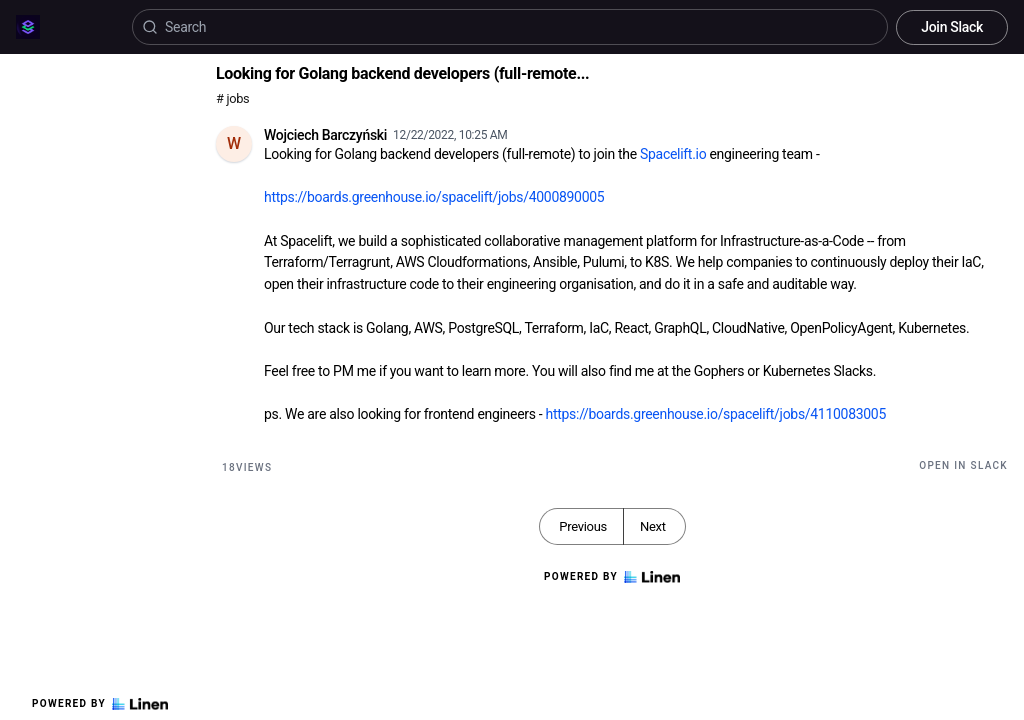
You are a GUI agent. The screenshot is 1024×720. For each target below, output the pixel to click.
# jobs (232, 98)
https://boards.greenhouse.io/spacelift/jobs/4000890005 (434, 197)
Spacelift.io (673, 154)
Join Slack (952, 27)
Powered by (100, 704)
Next (653, 526)
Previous (583, 526)
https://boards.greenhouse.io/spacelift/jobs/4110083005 (716, 414)
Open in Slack (963, 465)
